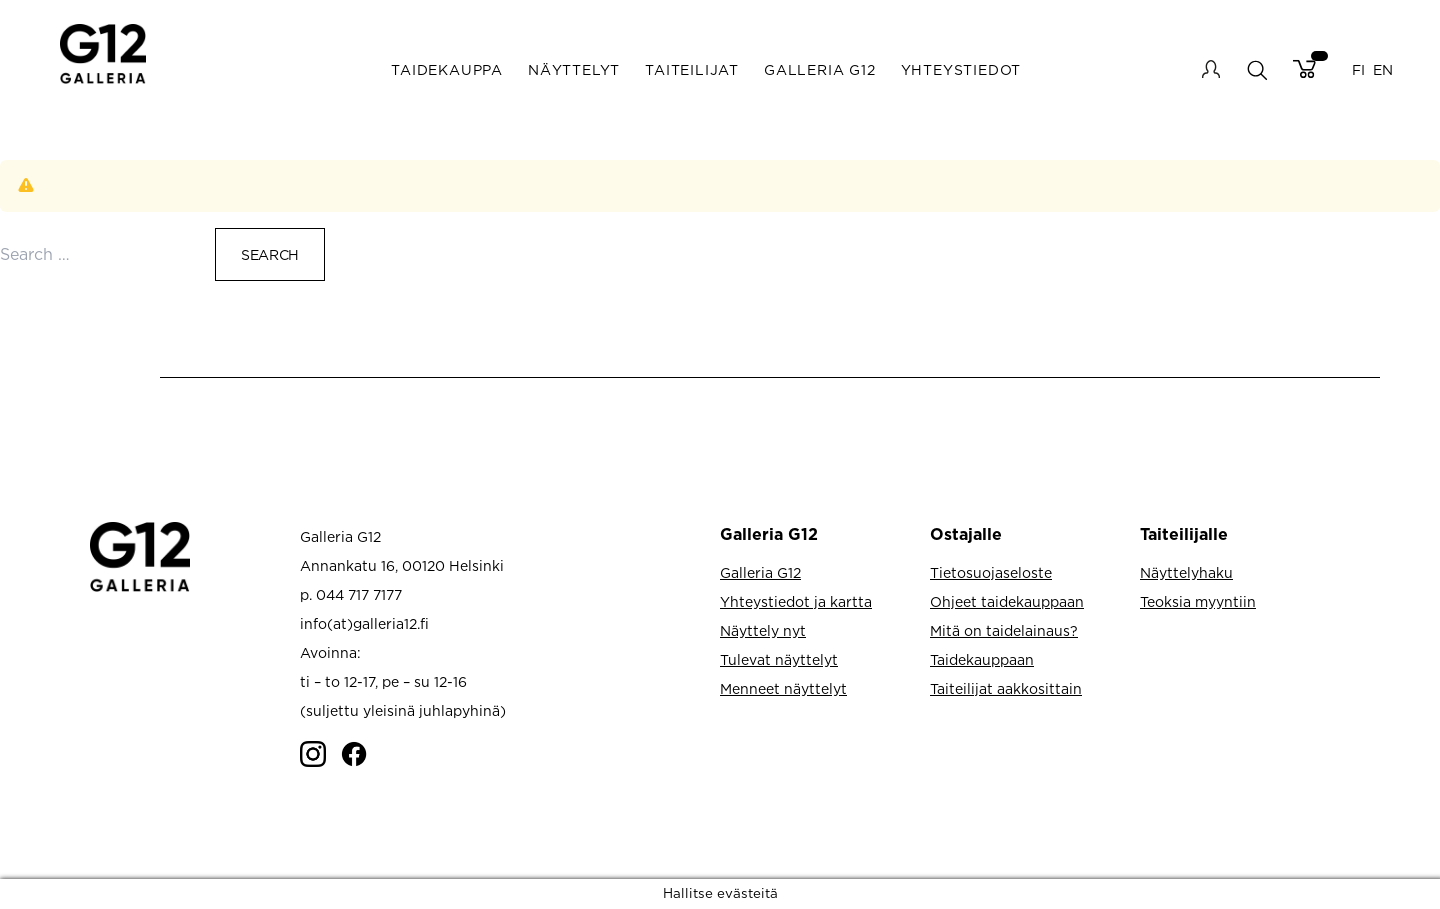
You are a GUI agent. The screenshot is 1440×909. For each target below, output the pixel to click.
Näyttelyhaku (1186, 572)
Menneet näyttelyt (783, 688)
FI (1358, 69)
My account (1211, 69)
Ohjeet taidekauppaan (1007, 601)
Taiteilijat (692, 69)
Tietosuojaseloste (991, 572)
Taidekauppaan (982, 659)
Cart (1304, 69)
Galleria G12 (820, 69)
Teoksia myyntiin (1198, 601)
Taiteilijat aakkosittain (1006, 688)
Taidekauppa (447, 69)
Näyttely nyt (763, 630)
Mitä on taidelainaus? (1004, 630)
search (1256, 69)
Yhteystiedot (961, 69)
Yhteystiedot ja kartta (796, 601)
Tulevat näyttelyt (779, 659)
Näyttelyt (574, 69)
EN (1383, 69)
